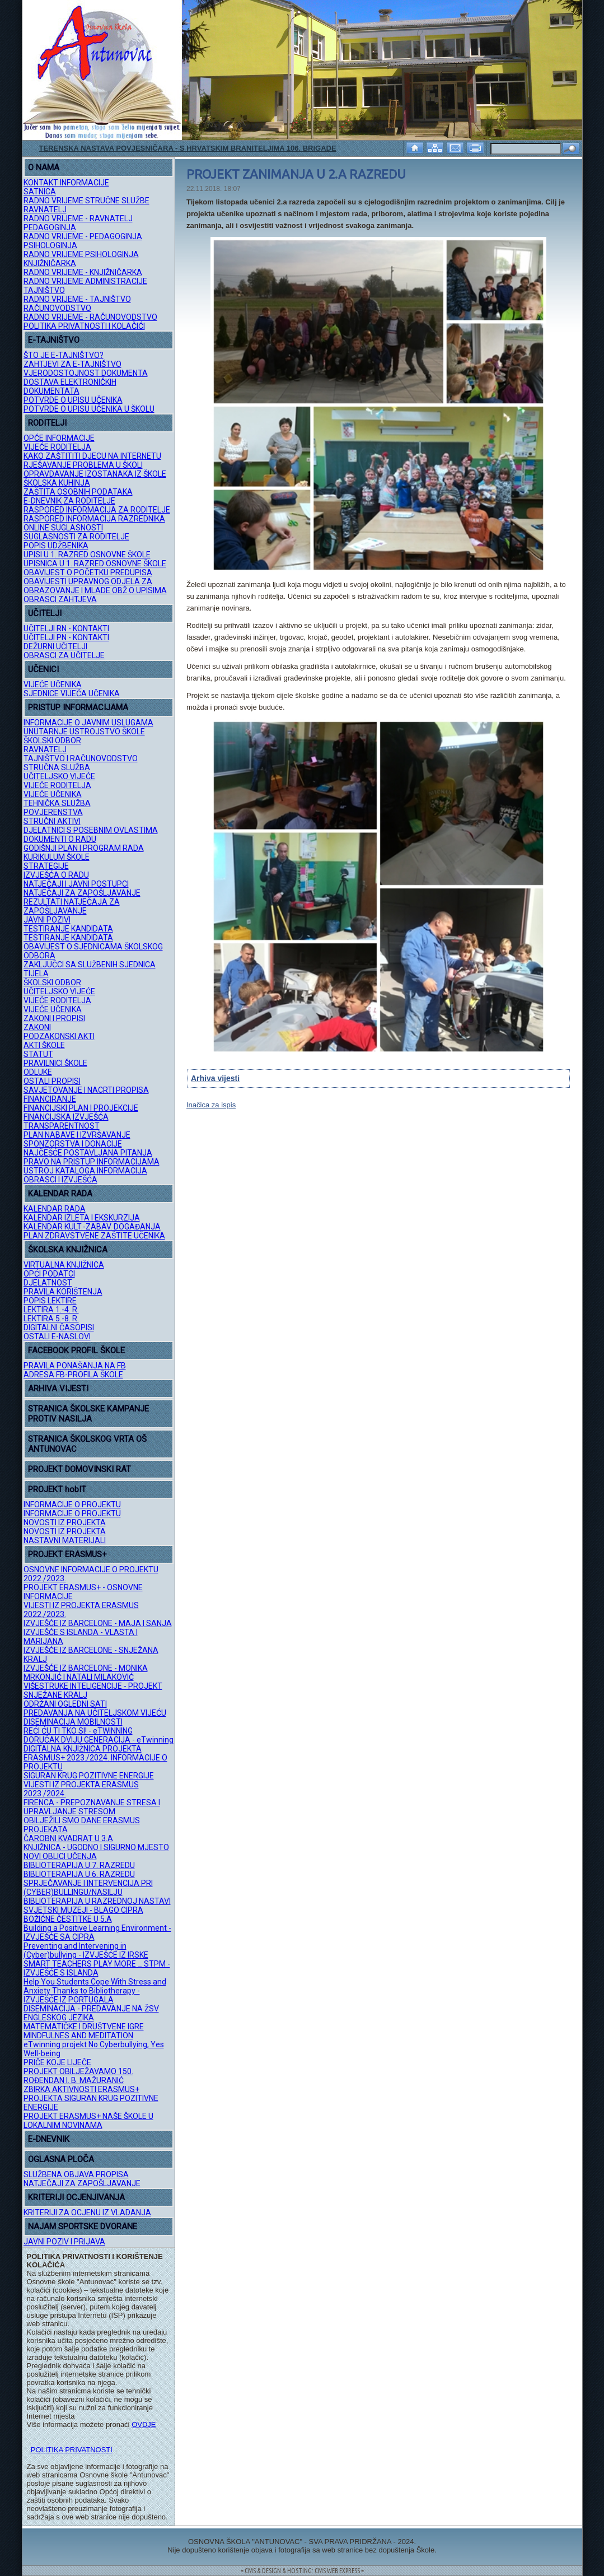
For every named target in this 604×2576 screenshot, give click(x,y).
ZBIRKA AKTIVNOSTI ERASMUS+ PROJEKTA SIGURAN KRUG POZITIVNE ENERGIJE (91, 2098)
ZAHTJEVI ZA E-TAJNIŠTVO (72, 364)
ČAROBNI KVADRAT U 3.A (68, 1838)
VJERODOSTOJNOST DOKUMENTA (86, 373)
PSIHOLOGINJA (50, 245)
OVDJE (144, 2424)
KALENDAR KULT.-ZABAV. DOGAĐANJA (92, 1226)
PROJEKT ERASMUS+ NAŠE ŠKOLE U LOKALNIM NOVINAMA (88, 2121)
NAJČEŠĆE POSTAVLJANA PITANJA (88, 1152)
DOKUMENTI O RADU (60, 839)
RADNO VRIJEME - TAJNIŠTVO (77, 299)
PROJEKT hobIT (57, 1489)
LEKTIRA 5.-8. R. (51, 1318)
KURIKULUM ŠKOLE (57, 857)
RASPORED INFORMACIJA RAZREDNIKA (94, 518)
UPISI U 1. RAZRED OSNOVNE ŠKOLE (87, 554)
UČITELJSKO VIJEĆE (59, 776)
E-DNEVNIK (48, 2139)
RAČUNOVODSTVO (57, 308)
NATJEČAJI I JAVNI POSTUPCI (76, 883)
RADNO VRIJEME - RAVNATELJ (78, 218)
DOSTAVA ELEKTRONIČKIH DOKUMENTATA (70, 386)
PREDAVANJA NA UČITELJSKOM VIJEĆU (95, 1712)
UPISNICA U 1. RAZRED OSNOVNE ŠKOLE (95, 563)
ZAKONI (37, 1027)
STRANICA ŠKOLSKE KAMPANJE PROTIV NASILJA (88, 1414)
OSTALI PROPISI (52, 1081)
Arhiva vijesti (215, 1078)
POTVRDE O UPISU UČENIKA (73, 399)
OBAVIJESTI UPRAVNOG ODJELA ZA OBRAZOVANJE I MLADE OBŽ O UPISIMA (95, 586)
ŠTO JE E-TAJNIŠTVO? (64, 355)
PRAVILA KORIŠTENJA (63, 1291)
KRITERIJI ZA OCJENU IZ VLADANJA (87, 2212)
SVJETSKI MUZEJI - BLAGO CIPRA (83, 1910)
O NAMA (43, 167)
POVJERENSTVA (53, 812)
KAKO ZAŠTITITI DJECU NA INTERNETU (92, 455)
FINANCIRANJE (50, 1098)
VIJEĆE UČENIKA (53, 684)
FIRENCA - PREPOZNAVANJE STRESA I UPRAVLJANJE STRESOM (92, 1807)
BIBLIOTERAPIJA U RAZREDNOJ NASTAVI (97, 1901)
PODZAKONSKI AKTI (59, 1036)
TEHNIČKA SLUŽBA (57, 803)
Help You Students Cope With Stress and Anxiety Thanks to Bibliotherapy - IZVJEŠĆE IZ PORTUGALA (95, 1990)
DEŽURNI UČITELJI (55, 646)
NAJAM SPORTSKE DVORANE (82, 2226)
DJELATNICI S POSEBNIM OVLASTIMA (91, 830)
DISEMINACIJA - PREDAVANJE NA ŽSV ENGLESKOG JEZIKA (91, 2013)
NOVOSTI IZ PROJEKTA (65, 1522)
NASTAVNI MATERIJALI (65, 1540)
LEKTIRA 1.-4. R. (51, 1309)
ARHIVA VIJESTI (58, 1389)
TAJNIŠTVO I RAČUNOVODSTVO (81, 758)
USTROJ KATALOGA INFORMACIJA (85, 1170)
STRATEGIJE (46, 865)
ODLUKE (38, 1072)
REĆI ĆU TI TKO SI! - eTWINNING (78, 1730)
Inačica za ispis (211, 1105)
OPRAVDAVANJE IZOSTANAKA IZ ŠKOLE (95, 473)
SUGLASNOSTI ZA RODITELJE (76, 536)
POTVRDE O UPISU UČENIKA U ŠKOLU (89, 408)
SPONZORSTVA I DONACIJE (73, 1143)
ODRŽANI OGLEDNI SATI (65, 1703)
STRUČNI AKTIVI (52, 821)
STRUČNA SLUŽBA (57, 767)
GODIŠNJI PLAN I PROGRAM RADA (84, 848)
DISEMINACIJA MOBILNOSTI (73, 1721)
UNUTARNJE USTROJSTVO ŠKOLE (84, 731)
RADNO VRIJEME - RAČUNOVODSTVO (90, 317)
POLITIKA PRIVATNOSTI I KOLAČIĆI (84, 326)
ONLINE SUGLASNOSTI (63, 527)
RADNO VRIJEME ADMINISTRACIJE (85, 281)
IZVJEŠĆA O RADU (56, 874)
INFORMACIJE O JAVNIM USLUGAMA (88, 722)
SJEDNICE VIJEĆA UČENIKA (72, 693)
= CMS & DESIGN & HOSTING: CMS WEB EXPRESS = (302, 2570)
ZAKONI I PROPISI (54, 1018)
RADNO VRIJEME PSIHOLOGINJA (81, 254)
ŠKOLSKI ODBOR (52, 740)
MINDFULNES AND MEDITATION (78, 2035)
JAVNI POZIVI (47, 919)
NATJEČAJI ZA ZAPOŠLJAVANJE (82, 892)
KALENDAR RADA (60, 1194)
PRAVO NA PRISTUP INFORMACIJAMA (92, 1161)
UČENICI (43, 669)
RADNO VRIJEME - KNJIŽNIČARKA (83, 272)
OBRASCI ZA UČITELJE (64, 655)
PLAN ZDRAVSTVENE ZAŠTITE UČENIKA (94, 1235)
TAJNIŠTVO (44, 290)
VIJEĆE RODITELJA (57, 446)
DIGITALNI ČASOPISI (59, 1327)
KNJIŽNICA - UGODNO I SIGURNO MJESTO (96, 1847)
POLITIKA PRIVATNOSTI (72, 2449)
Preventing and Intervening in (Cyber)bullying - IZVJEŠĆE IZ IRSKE (86, 1950)
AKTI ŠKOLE (44, 1045)
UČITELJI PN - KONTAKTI (66, 637)
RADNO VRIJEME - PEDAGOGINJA (83, 236)
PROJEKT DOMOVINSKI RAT (79, 1469)
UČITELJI (45, 613)
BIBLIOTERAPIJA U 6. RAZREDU (79, 1874)
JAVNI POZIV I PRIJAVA (64, 2241)
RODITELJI (47, 423)
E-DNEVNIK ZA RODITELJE (69, 500)
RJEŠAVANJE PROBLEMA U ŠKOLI (83, 464)
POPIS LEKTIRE (50, 1300)
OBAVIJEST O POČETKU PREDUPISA (88, 572)
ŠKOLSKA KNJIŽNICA (67, 1250)
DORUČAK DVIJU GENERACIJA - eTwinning (99, 1739)
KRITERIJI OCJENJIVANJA (76, 2197)
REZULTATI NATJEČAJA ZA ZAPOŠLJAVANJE (72, 906)
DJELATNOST (48, 1282)
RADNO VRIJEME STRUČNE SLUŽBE (86, 200)
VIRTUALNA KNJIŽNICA (64, 1264)
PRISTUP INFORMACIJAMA (78, 707)
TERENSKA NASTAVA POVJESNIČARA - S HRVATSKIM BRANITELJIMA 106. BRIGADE (187, 148)
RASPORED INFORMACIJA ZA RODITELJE (97, 509)
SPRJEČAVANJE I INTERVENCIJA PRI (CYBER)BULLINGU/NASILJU (88, 1888)
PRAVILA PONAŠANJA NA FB (75, 1365)
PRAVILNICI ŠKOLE (55, 1063)
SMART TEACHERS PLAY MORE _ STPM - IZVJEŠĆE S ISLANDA (97, 1968)
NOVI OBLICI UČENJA (60, 1856)
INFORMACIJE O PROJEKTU (72, 1504)
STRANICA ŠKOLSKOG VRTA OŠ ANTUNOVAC (87, 1444)
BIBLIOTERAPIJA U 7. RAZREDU (79, 1865)
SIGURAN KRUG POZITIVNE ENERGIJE (89, 1775)
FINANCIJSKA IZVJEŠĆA (66, 1116)
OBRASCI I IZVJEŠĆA (60, 1179)
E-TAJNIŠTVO (53, 340)
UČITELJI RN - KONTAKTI (66, 628)
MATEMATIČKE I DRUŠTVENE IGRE (84, 2026)
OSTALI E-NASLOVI (57, 1336)
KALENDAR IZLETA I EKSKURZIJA (82, 1217)
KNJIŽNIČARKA (50, 263)
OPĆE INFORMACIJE (59, 438)
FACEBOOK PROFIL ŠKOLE (76, 1350)
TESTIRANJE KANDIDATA (68, 928)
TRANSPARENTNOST (62, 1125)
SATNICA (40, 191)
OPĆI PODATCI (49, 1273)
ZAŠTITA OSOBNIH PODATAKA (78, 491)
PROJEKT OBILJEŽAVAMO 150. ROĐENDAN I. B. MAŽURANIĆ (78, 2076)
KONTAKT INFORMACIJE (66, 182)
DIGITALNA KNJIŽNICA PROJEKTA (83, 1748)
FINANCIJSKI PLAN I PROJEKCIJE (81, 1107)
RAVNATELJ (45, 209)
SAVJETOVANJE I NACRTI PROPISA (86, 1090)
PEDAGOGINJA (50, 227)
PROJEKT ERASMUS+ (67, 1554)
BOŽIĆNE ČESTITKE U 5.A (68, 1918)
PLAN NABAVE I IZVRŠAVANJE (77, 1134)
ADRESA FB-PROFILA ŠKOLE (73, 1374)
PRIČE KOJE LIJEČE (57, 2062)
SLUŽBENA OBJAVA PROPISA (76, 2174)
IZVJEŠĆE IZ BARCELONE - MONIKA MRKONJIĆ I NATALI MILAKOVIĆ (86, 1672)
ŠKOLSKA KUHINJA (57, 482)
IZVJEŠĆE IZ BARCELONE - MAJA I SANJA (98, 1623)
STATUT (38, 1054)
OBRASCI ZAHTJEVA (60, 599)
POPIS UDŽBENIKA (56, 545)
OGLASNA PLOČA (61, 2159)
